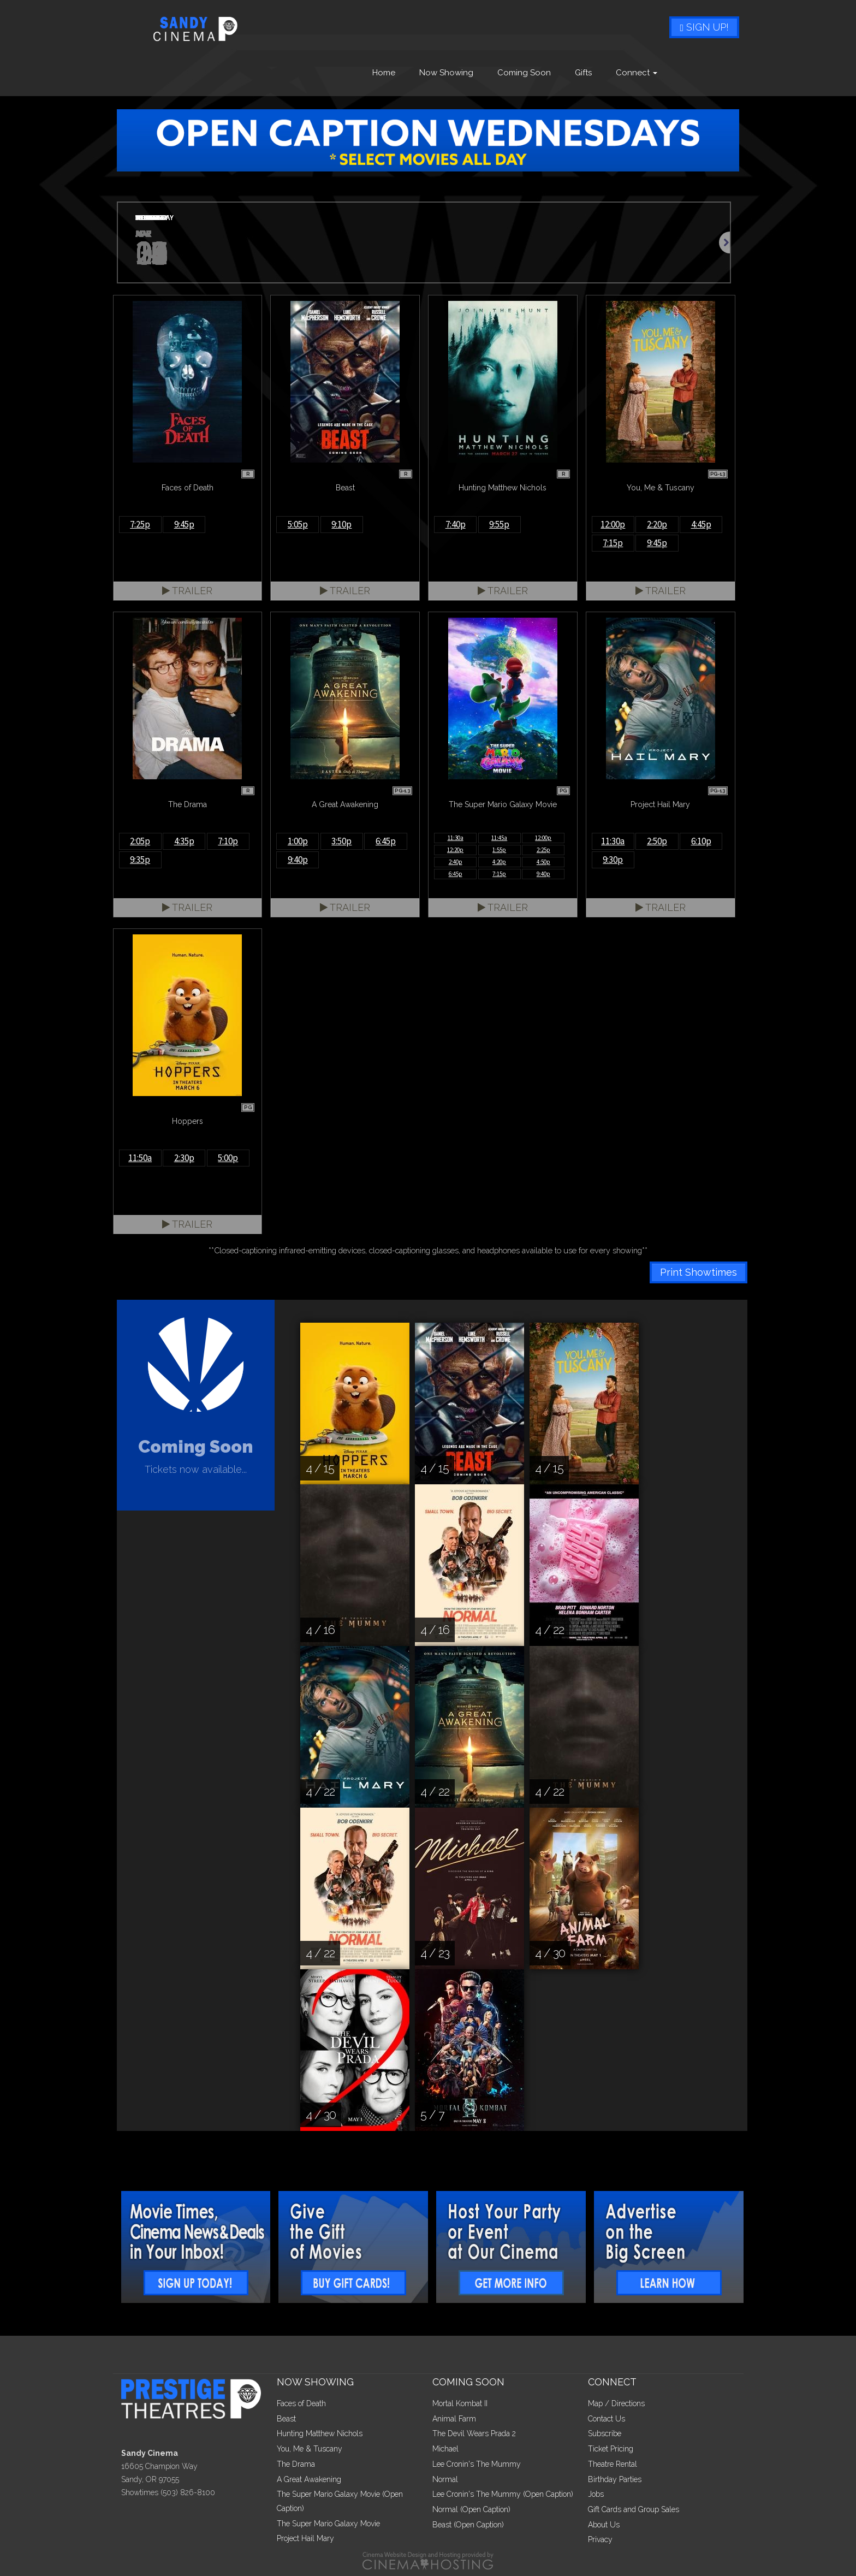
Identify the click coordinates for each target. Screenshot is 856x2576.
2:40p (455, 862)
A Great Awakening (309, 2479)
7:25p (140, 524)
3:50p (341, 841)
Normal (445, 2479)
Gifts (583, 73)
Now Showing (446, 73)
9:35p (140, 860)
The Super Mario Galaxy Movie (328, 2523)
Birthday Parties (614, 2479)
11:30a (455, 838)
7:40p (455, 524)
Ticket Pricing (610, 2448)
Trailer (187, 590)
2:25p (543, 850)
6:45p (386, 841)
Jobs (596, 2494)
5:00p (228, 1158)
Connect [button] (636, 73)
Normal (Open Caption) (471, 2509)
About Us (604, 2524)
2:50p (657, 841)
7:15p (613, 543)
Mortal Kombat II (460, 2403)
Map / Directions (616, 2403)
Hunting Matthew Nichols (319, 2433)
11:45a (499, 838)
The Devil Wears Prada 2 (474, 2433)
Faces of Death (301, 2403)
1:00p (298, 841)
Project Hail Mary (305, 2538)
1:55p (499, 850)
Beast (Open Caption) (468, 2524)
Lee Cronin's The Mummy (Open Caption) (502, 2494)
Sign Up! (704, 27)
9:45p (184, 524)
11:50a (140, 1158)
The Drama (296, 2464)
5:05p (298, 524)
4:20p (499, 862)
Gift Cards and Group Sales (633, 2509)
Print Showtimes (698, 1272)
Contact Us (606, 2418)
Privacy (600, 2539)
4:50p (543, 862)
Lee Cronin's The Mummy (476, 2464)
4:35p (184, 841)
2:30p (184, 1158)
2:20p (657, 524)
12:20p (455, 850)
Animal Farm (454, 2418)
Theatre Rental (612, 2464)
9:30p (613, 860)
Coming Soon (524, 73)
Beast (286, 2418)
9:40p (298, 860)
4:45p (701, 524)
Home (383, 73)
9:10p (341, 524)
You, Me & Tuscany (309, 2448)
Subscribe (604, 2433)
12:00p (613, 524)
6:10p (701, 841)
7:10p (228, 841)
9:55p (499, 524)
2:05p (140, 841)
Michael (445, 2448)
